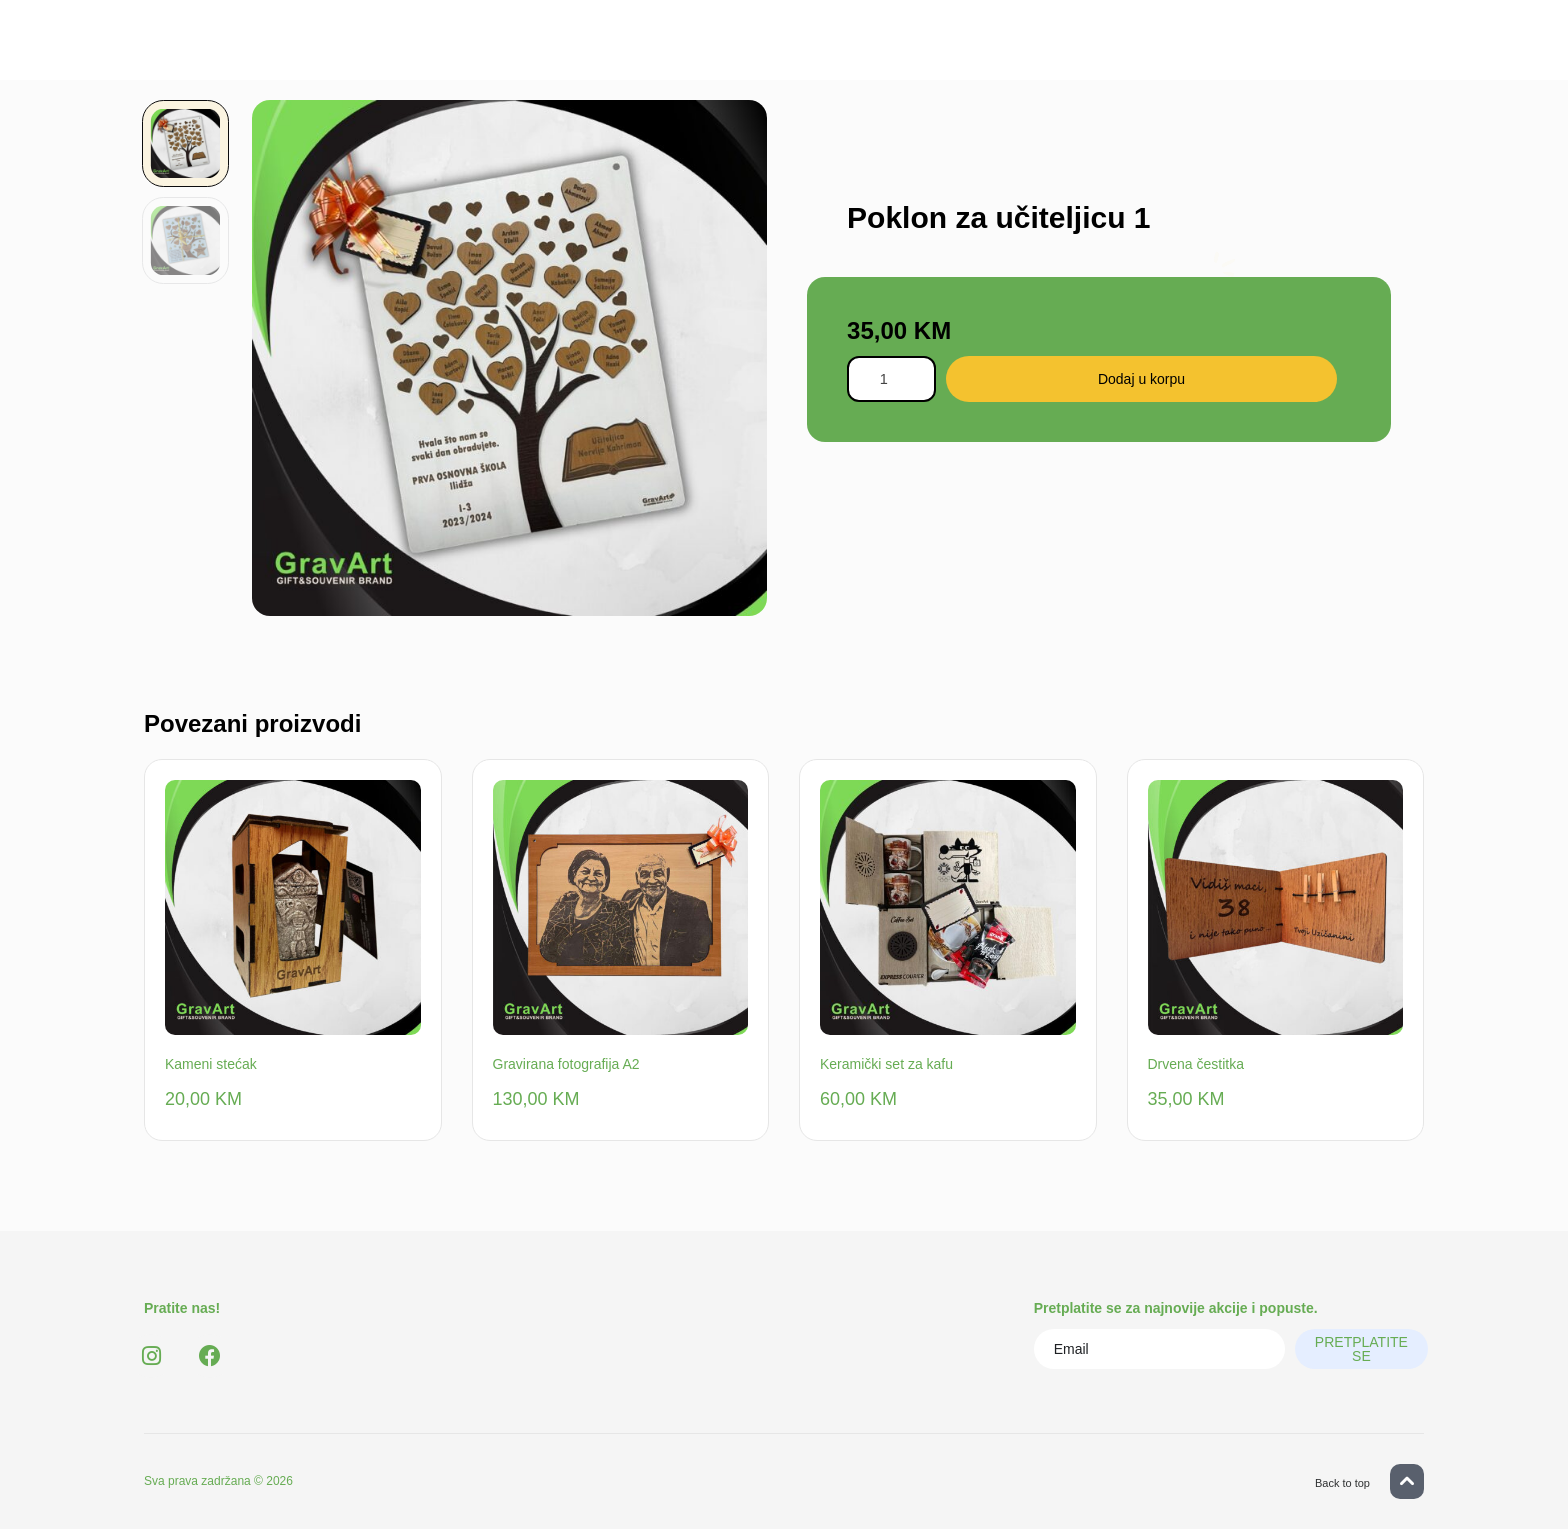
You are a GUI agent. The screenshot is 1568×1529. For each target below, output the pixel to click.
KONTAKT (950, 49)
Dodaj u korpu (1154, 379)
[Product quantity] (897, 379)
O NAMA (850, 49)
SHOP (618, 49)
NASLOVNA (522, 49)
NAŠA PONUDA (729, 49)
